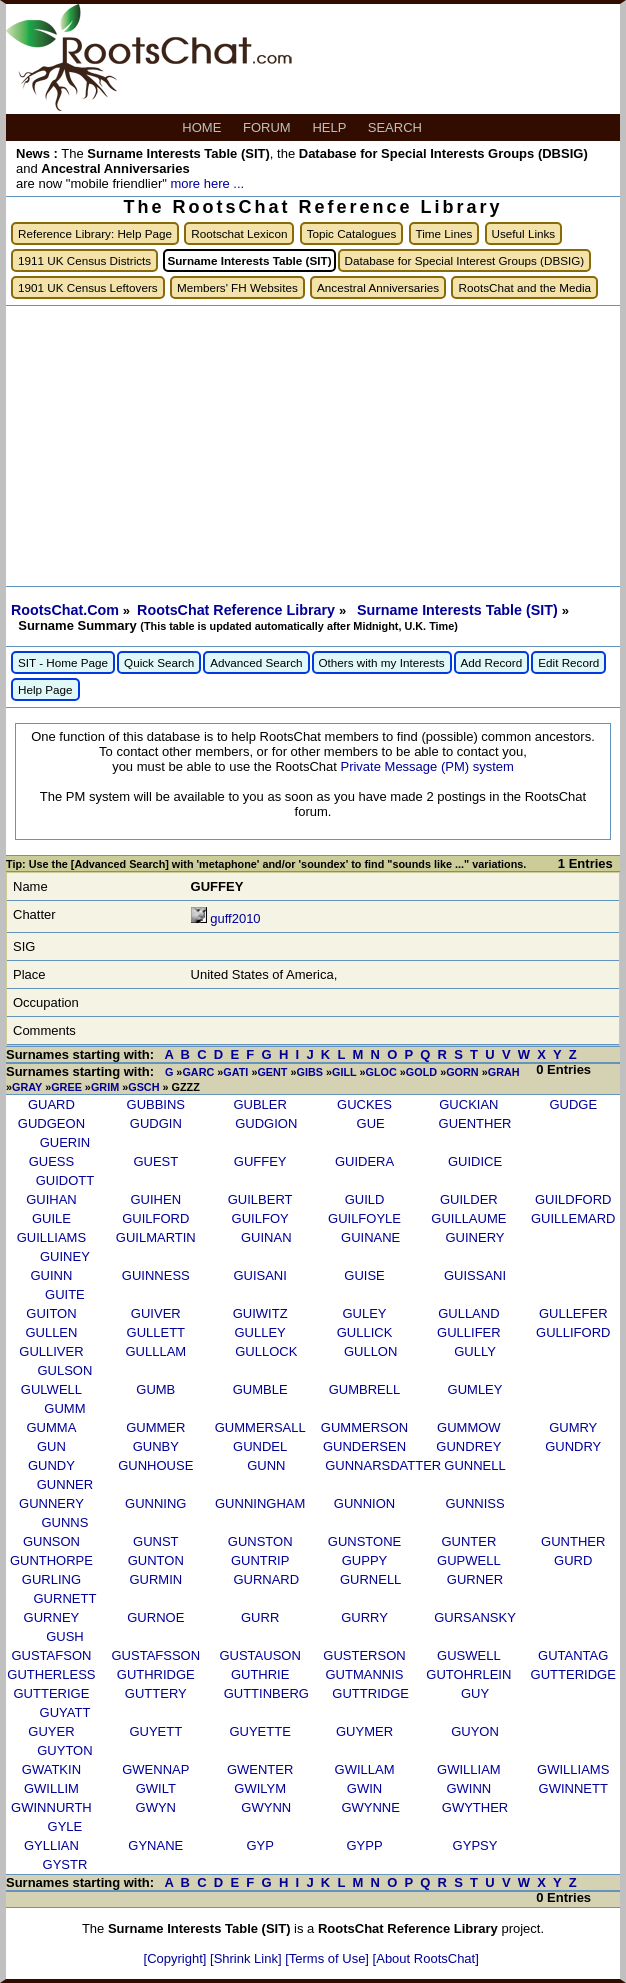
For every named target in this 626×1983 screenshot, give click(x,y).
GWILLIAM (469, 1769)
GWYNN (266, 1807)
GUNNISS (474, 1503)
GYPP (364, 1845)
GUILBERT (260, 1199)
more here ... (207, 183)
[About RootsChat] (426, 1958)
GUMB (155, 1389)
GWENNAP (155, 1769)
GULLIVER (51, 1351)
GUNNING (155, 1503)
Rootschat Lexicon (239, 233)
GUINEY (65, 1256)
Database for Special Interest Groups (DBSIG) (465, 260)
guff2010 (235, 918)
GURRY (364, 1617)
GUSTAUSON (259, 1655)
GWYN (156, 1807)
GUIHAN (51, 1199)
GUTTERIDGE (573, 1674)
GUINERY (475, 1237)
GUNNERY (51, 1503)
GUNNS (64, 1522)
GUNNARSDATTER (383, 1465)
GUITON (51, 1313)
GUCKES (364, 1104)
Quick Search (159, 662)
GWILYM (260, 1788)
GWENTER (260, 1769)
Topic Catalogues (352, 233)
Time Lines (444, 233)
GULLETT (156, 1332)
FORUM (268, 127)
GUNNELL (474, 1465)
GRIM (105, 1087)
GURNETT (65, 1598)
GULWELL (51, 1389)
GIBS (310, 1072)
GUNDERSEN (364, 1446)
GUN (51, 1446)
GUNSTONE (364, 1541)
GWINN (468, 1788)
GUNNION (364, 1503)
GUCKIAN (468, 1104)
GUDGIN (156, 1123)
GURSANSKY (475, 1617)
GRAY (27, 1087)
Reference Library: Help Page (95, 233)
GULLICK (365, 1332)
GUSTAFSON (51, 1655)
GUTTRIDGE (370, 1693)
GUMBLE (260, 1389)
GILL (344, 1072)
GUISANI (259, 1275)
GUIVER (156, 1313)
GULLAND (468, 1313)
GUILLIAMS (51, 1237)
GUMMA (52, 1427)
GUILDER (469, 1199)
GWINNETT (573, 1788)
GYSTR (65, 1864)
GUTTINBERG (266, 1693)
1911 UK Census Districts (84, 260)
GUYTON (64, 1750)
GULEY (364, 1313)
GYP (259, 1845)
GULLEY (259, 1332)
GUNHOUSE (155, 1465)
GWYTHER (475, 1807)
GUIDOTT (65, 1180)
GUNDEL (260, 1446)
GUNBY (156, 1446)
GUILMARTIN (156, 1237)
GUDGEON (51, 1123)
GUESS (52, 1161)
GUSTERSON (364, 1655)
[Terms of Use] (328, 1958)
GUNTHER (573, 1541)
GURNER (475, 1579)
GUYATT (65, 1712)
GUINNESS (156, 1275)
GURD (573, 1560)
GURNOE (155, 1617)
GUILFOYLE (364, 1218)
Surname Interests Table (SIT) (459, 610)
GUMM (64, 1408)
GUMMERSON (364, 1427)
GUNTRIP (260, 1560)
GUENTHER (475, 1123)
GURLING (51, 1579)
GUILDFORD (573, 1199)
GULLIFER (469, 1332)
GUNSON (51, 1541)
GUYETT (155, 1731)
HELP (330, 127)
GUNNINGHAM (260, 1503)
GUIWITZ (260, 1313)
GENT (272, 1072)
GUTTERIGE (52, 1693)
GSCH (143, 1087)
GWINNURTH (51, 1807)
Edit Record (568, 662)
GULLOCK (266, 1351)
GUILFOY (260, 1218)
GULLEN (51, 1332)
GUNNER (65, 1484)
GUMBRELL (365, 1389)
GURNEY (52, 1617)
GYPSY (475, 1845)
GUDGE (573, 1104)
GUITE (65, 1294)
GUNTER (468, 1541)
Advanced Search (256, 662)
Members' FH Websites (237, 287)
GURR (260, 1617)
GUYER (51, 1731)
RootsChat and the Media (524, 287)
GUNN (266, 1465)
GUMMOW (469, 1427)
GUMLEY (475, 1389)
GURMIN (155, 1579)
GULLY (475, 1351)
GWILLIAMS (573, 1769)
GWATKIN (51, 1769)
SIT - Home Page (63, 662)
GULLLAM (155, 1351)
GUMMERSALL (260, 1427)
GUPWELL (469, 1560)
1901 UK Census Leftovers (88, 287)
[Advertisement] (313, 446)
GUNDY (51, 1465)
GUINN (51, 1275)
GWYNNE (370, 1807)
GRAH (504, 1072)
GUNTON (156, 1560)
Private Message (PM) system (426, 766)
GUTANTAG (573, 1655)
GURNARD (266, 1579)
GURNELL (370, 1579)
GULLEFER (573, 1313)
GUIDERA (364, 1161)
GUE (371, 1123)
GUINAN (266, 1237)
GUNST (156, 1541)
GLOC (381, 1072)
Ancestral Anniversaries (378, 287)
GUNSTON (260, 1541)
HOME (203, 127)
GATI (235, 1072)
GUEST (155, 1161)
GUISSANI (475, 1275)
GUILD (365, 1199)
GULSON (64, 1370)
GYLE (65, 1826)
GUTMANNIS (365, 1674)
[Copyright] (177, 1958)
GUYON (475, 1731)
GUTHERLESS (51, 1674)
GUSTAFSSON (155, 1655)
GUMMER (155, 1427)
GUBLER (259, 1104)
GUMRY (573, 1427)
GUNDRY (573, 1446)
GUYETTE (259, 1731)
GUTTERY (156, 1693)
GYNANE (155, 1845)
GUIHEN (156, 1199)
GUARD (51, 1104)
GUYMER (364, 1731)
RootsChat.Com (65, 610)
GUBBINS (156, 1104)
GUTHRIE (260, 1674)
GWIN (364, 1788)
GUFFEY (260, 1161)
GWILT (156, 1788)
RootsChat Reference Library (238, 610)
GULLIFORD (573, 1332)
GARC (198, 1072)
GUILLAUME (468, 1218)
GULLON (370, 1351)
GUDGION (266, 1123)
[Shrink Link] (247, 1958)
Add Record (492, 662)
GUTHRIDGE (156, 1674)
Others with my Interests (382, 662)
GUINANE (370, 1237)
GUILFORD (155, 1218)
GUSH (65, 1636)
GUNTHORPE (51, 1560)
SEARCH (397, 127)
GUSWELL (469, 1655)
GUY (475, 1693)
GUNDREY (468, 1446)
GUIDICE (475, 1161)
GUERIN (65, 1142)
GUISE (364, 1275)
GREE (66, 1087)
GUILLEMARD (573, 1218)
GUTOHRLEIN (468, 1674)
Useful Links (524, 233)
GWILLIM (51, 1788)
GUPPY (365, 1560)
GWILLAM (365, 1769)
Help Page (45, 689)
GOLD (421, 1072)
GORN (462, 1072)
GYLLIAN (51, 1845)
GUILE (51, 1218)
